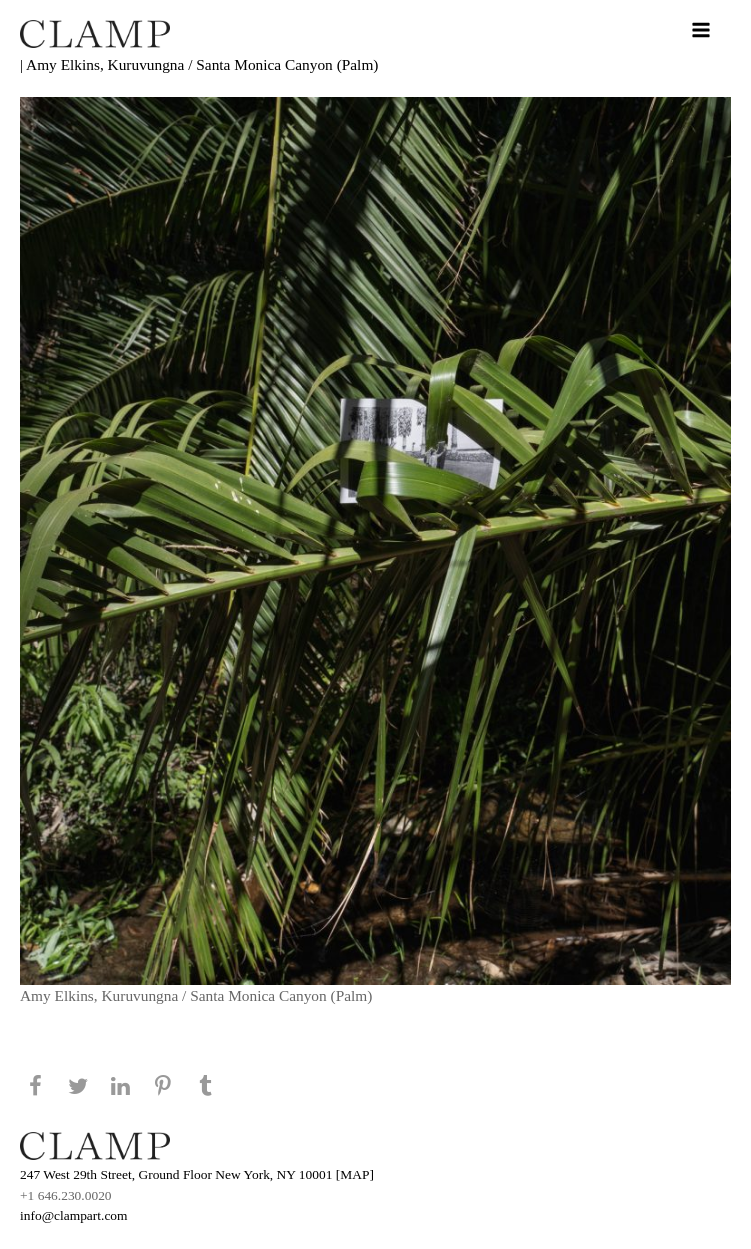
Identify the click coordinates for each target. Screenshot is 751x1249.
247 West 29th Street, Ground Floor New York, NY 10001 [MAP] (197, 1174)
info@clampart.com (74, 1215)
